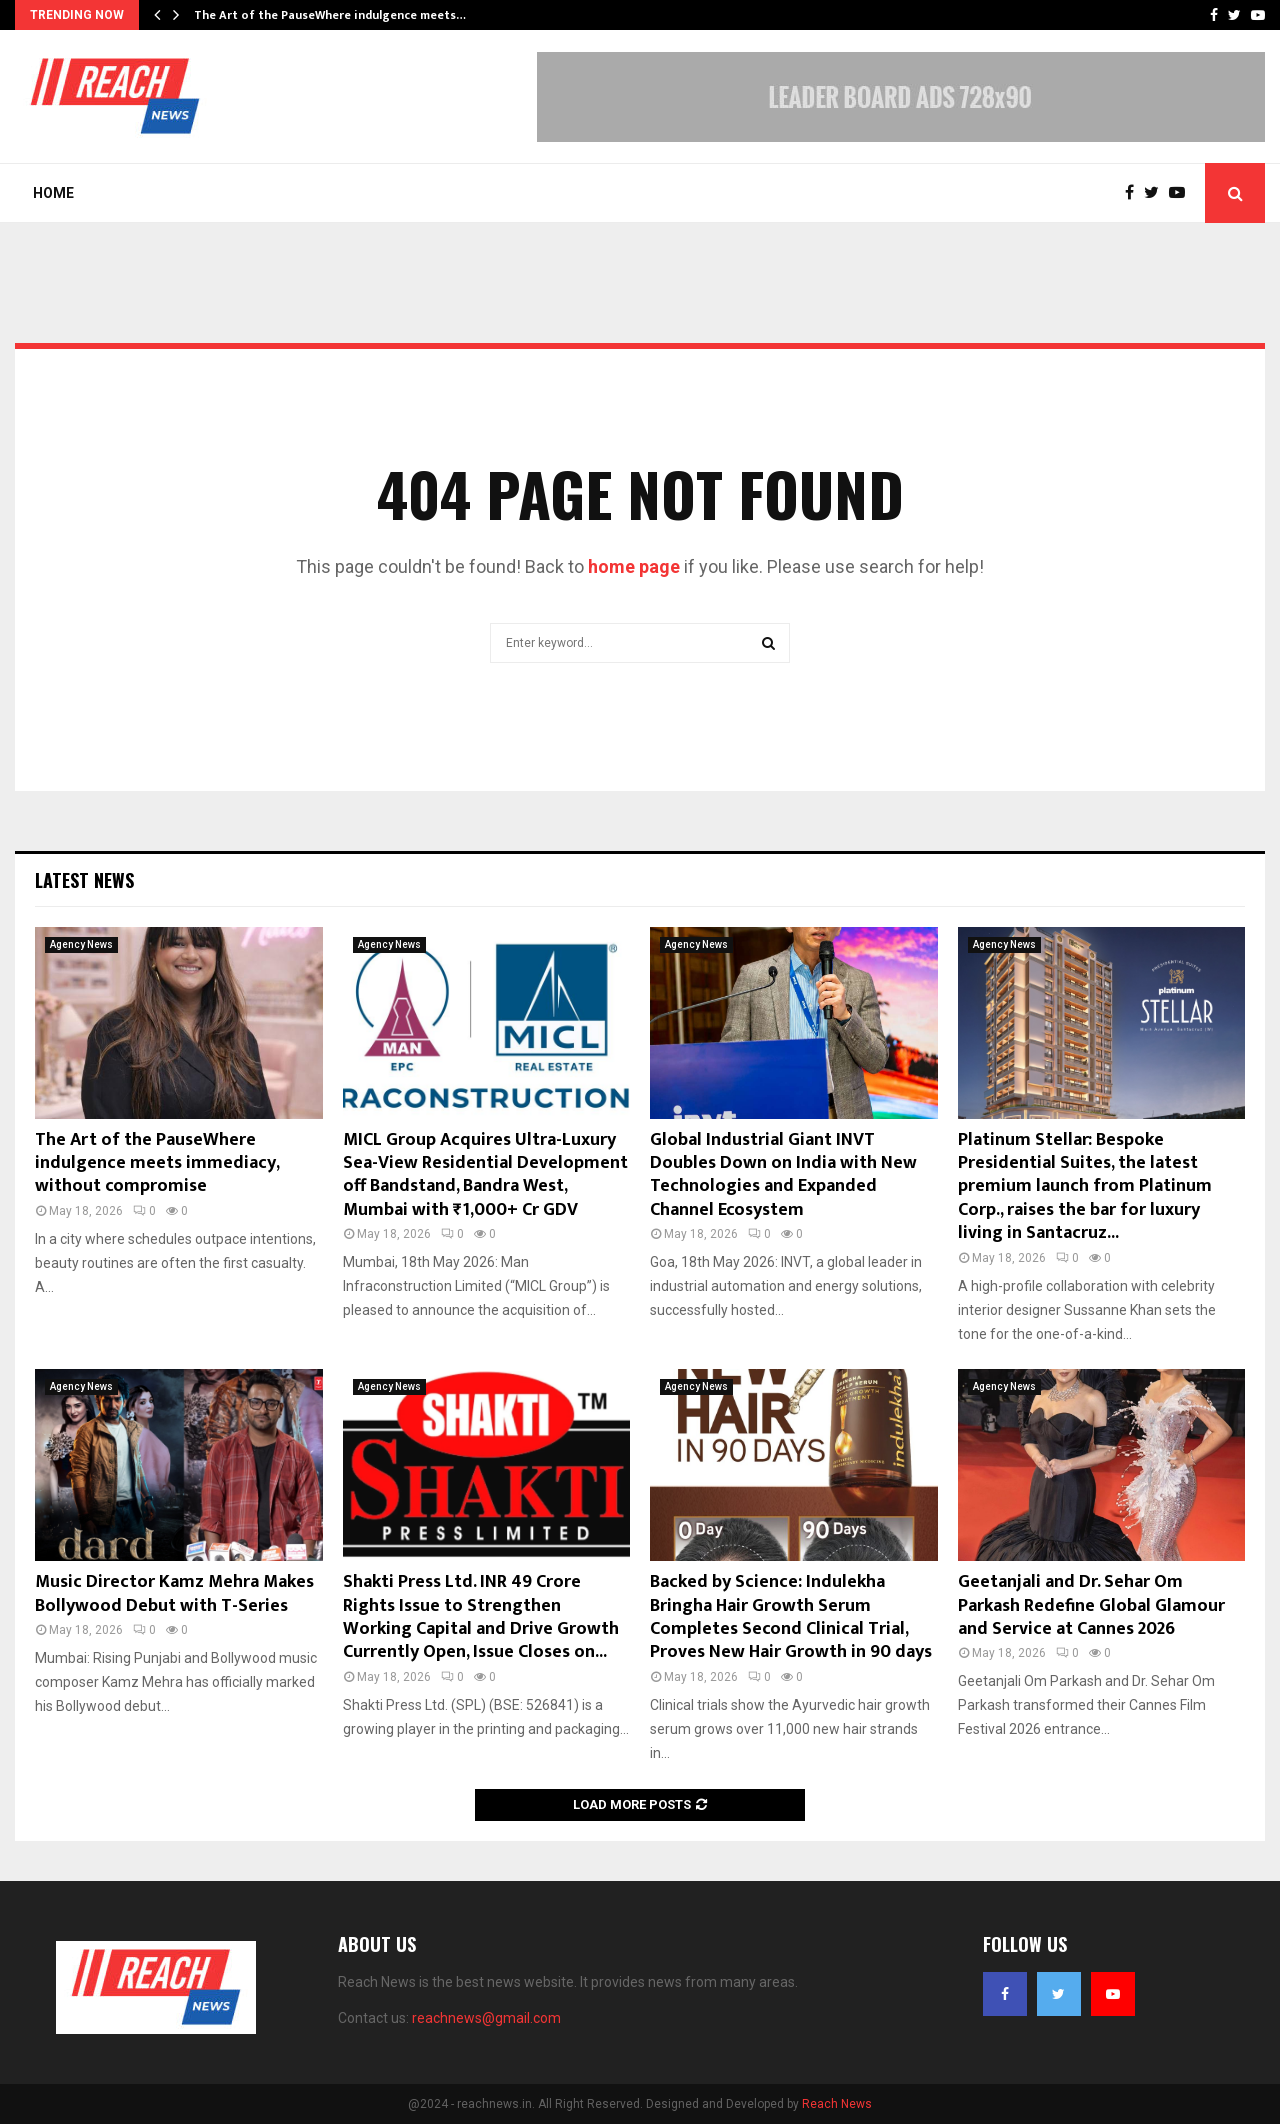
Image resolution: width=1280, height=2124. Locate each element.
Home (53, 193)
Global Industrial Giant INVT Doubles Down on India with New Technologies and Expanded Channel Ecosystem (783, 1175)
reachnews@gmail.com (486, 2018)
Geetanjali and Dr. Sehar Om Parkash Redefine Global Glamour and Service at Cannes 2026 (1091, 1605)
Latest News (84, 880)
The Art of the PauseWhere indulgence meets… (330, 15)
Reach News (837, 2104)
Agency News (81, 944)
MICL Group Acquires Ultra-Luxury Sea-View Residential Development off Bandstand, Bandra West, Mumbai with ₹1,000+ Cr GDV (485, 1175)
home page (634, 566)
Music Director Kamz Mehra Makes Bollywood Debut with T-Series (174, 1593)
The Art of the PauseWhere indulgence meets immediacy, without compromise (157, 1163)
